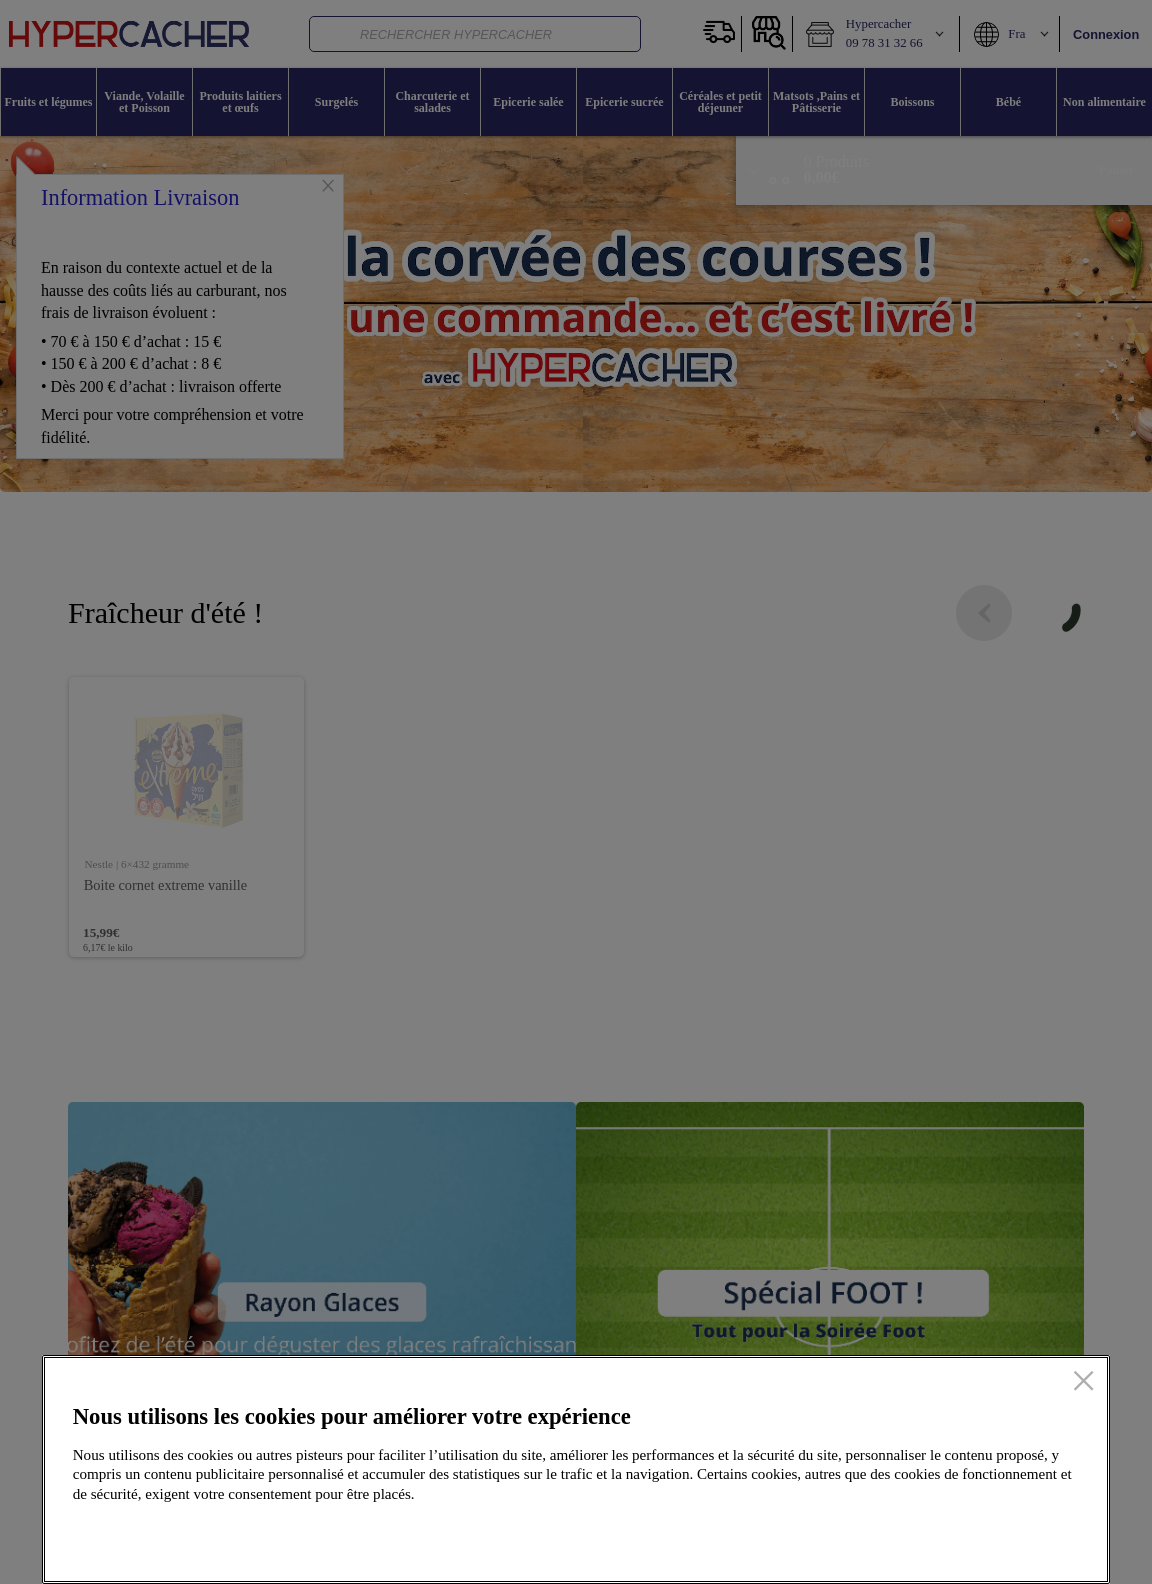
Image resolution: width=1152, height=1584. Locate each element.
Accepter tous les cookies (981, 1537)
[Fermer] (1083, 1382)
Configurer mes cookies (785, 1537)
